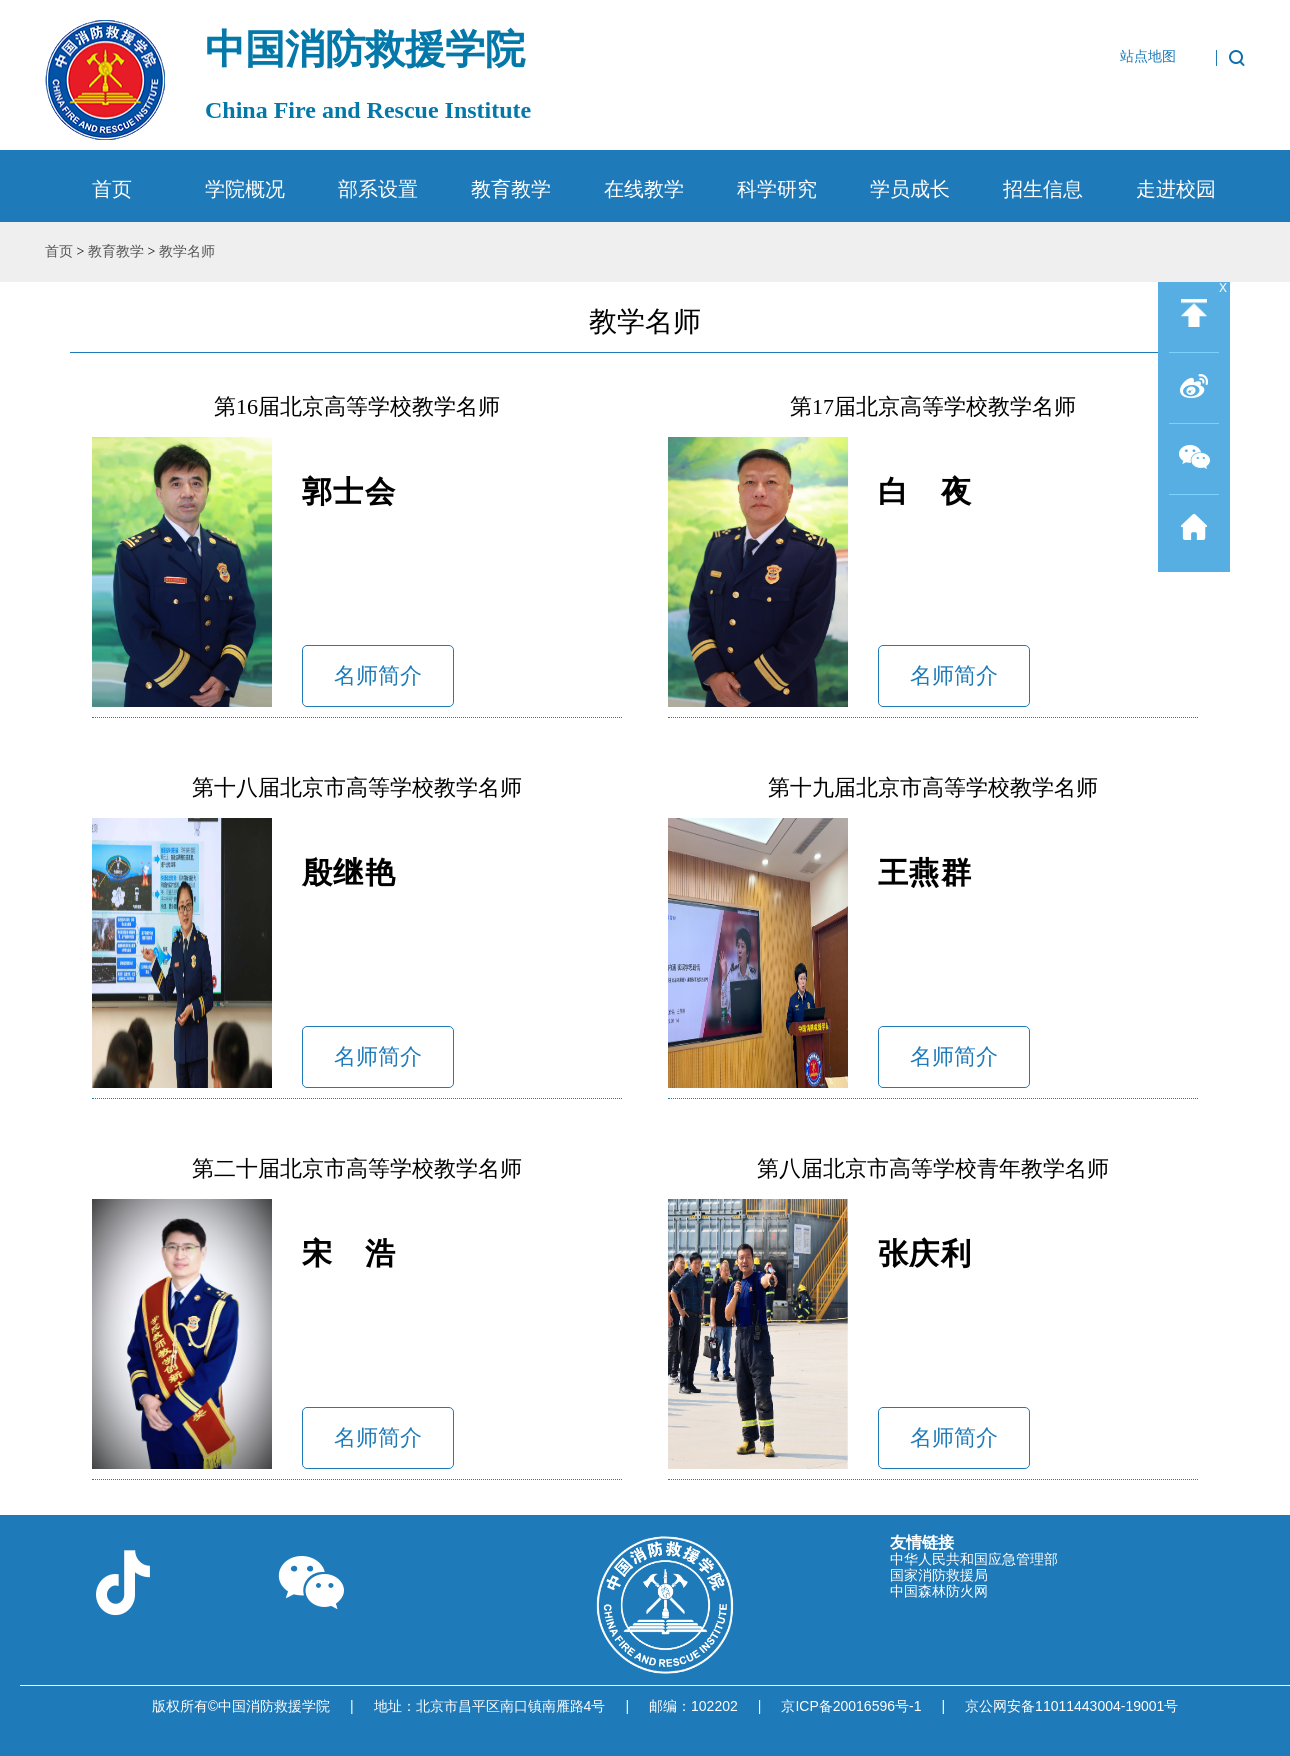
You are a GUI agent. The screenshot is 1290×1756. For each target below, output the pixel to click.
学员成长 (910, 189)
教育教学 (511, 189)
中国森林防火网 (939, 1591)
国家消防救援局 (939, 1575)
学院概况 (245, 189)
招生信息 (1043, 189)
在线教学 (644, 189)
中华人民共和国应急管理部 (974, 1559)
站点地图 (1148, 57)
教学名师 (187, 251)
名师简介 (378, 675)
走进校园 (1176, 189)
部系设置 (378, 189)
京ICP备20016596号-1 (851, 1706)
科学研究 (777, 189)
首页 (112, 189)
